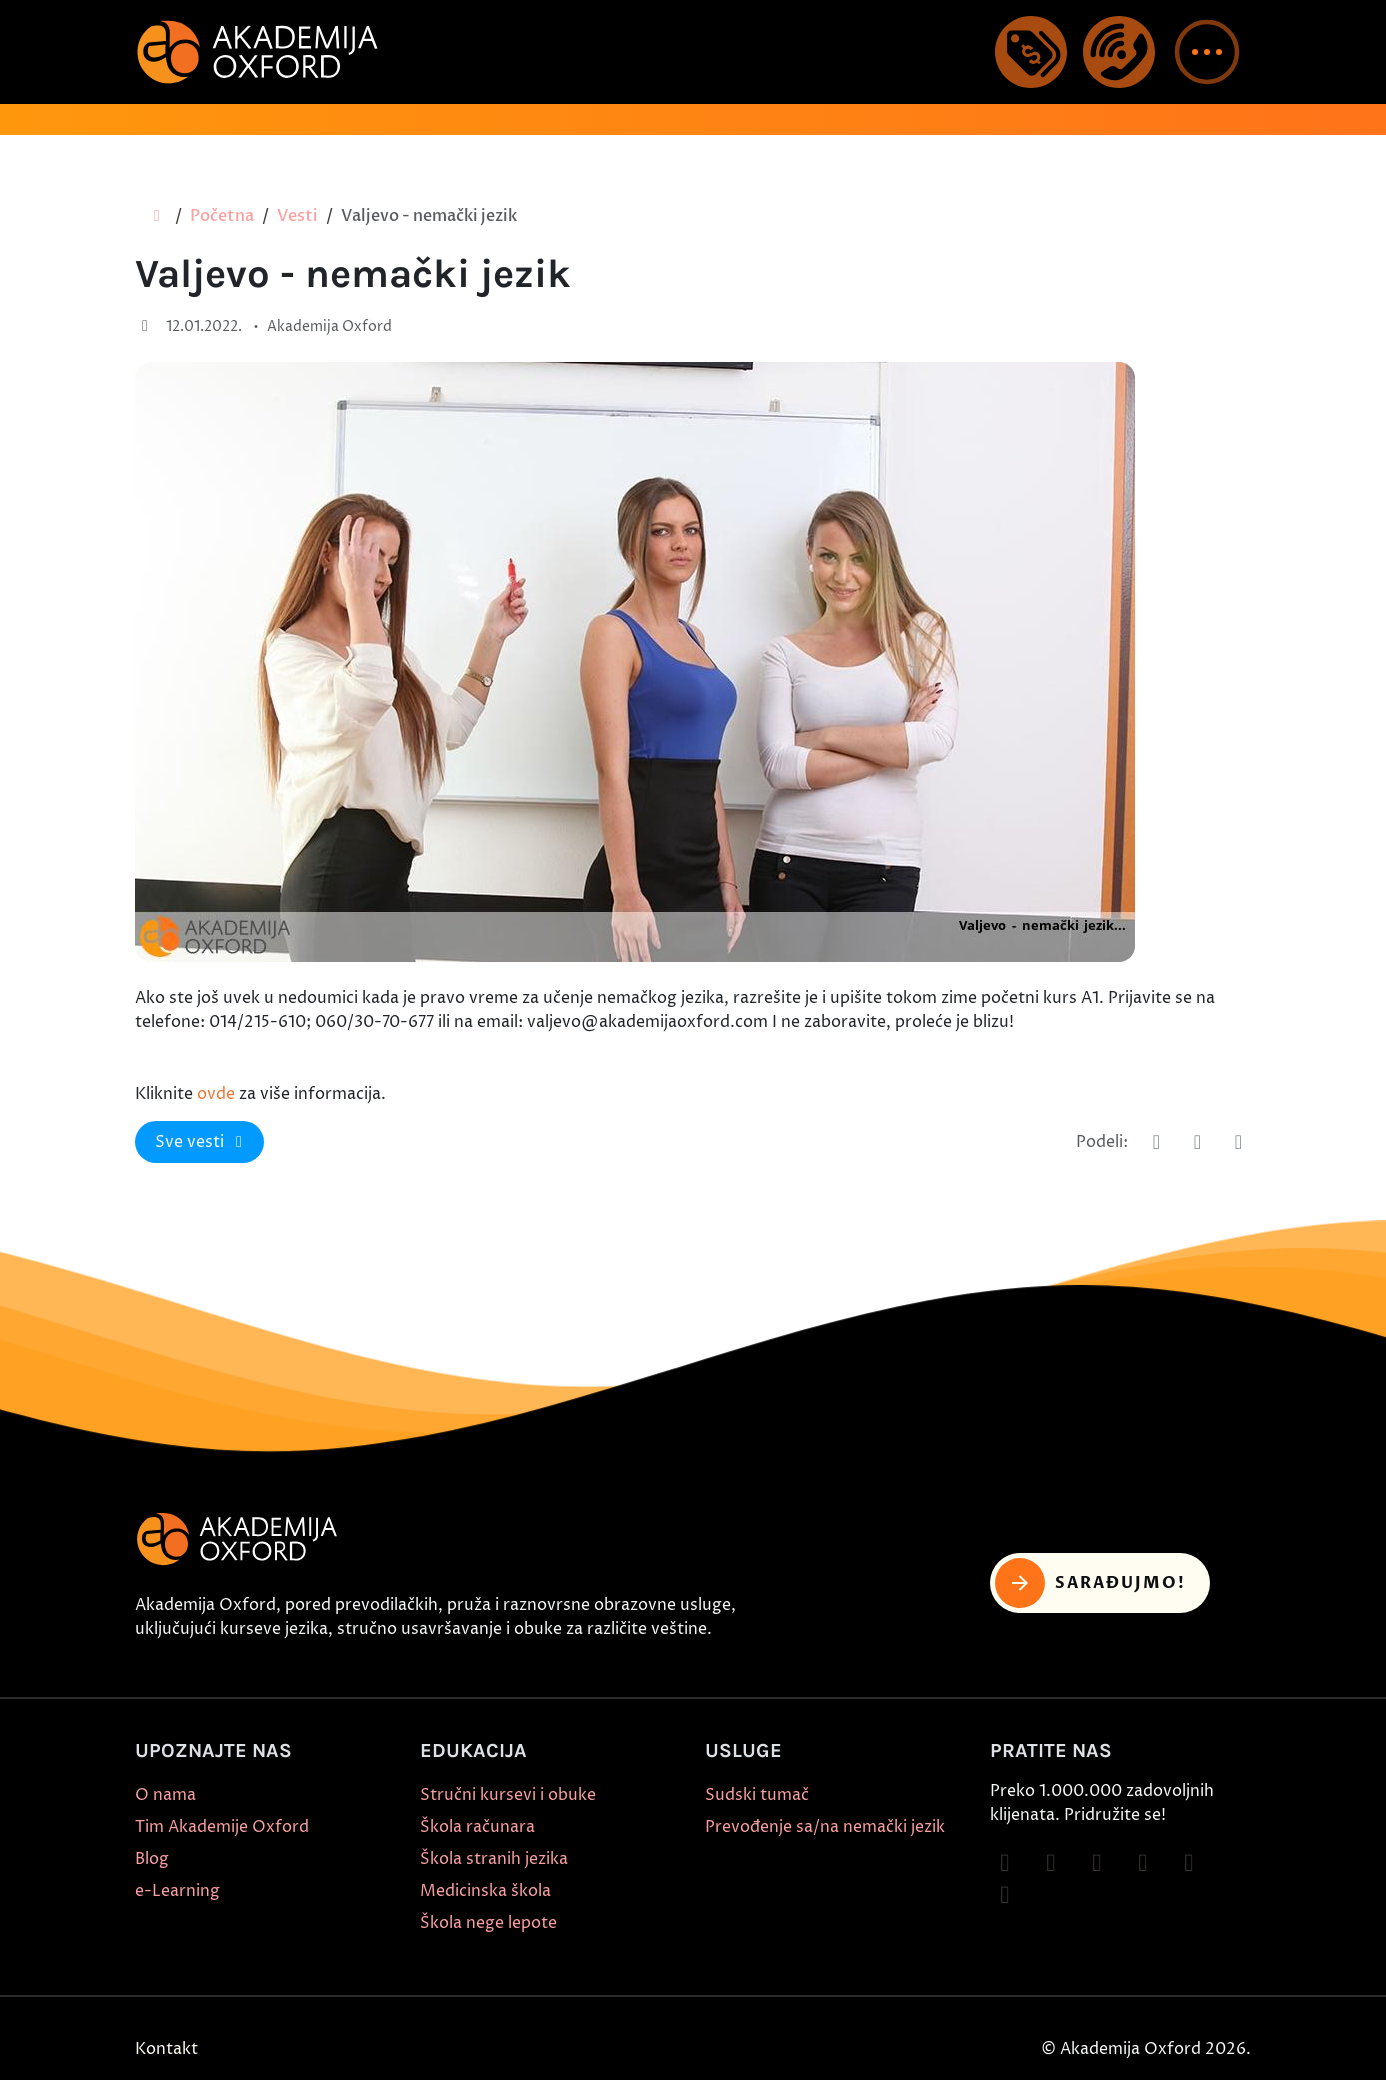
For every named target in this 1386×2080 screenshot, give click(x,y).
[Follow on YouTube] (1143, 1863)
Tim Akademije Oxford (222, 1827)
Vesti (297, 216)
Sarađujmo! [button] (1090, 1583)
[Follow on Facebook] (1005, 1863)
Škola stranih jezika (494, 1859)
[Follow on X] (1189, 1863)
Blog (152, 1859)
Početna (222, 216)
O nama (165, 1795)
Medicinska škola (485, 1891)
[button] (1207, 52)
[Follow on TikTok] (1097, 1863)
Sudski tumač (757, 1795)
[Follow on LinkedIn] (1005, 1895)
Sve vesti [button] (202, 1142)
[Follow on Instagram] (1051, 1863)
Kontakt (166, 2049)
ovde (216, 1094)
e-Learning (177, 1891)
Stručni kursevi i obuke (508, 1795)
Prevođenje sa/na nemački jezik (825, 1827)
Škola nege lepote (488, 1923)
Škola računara (477, 1827)
